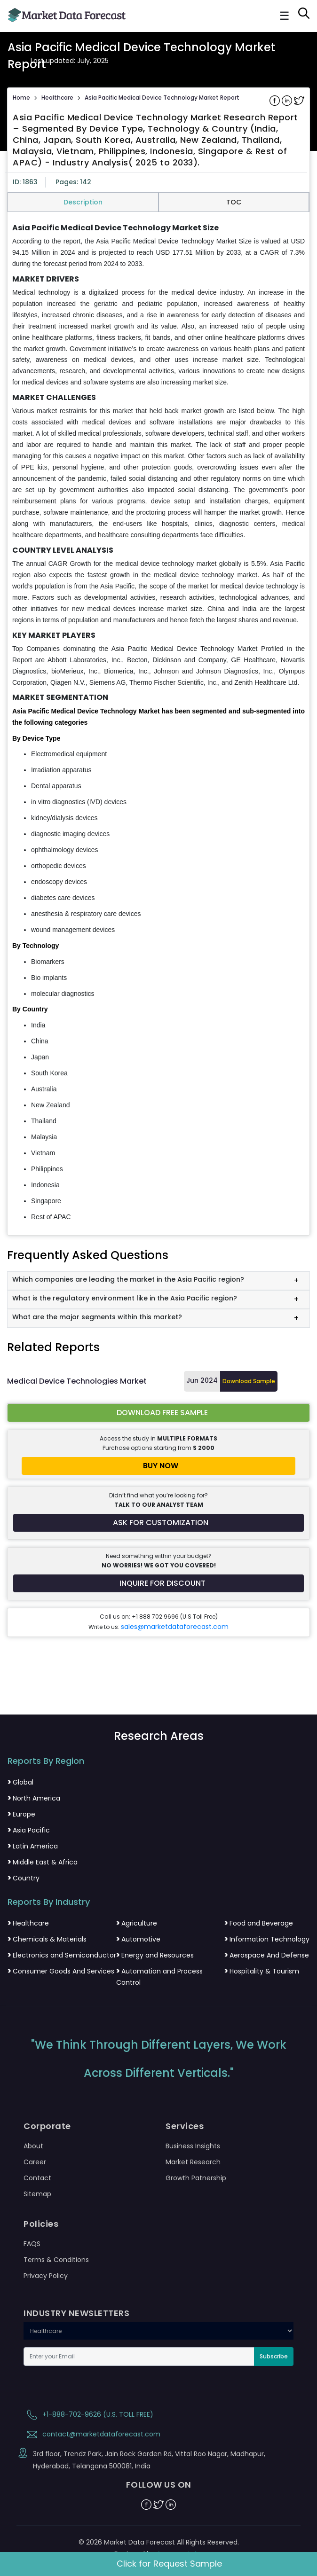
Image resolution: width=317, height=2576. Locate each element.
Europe (21, 1814)
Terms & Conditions (56, 2259)
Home (21, 98)
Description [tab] (83, 202)
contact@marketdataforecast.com (92, 2434)
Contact (37, 2178)
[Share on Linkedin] (288, 99)
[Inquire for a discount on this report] (158, 1583)
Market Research (193, 2162)
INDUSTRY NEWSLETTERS (76, 2313)
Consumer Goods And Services (61, 1971)
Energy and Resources (155, 1955)
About (33, 2146)
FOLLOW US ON (158, 2485)
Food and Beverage (258, 1923)
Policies (41, 2224)
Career (35, 2162)
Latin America (33, 1846)
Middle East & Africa (43, 1862)
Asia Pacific (29, 1830)
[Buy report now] (158, 1466)
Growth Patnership (196, 2178)
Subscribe (274, 2356)
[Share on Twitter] (299, 99)
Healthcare (57, 98)
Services (185, 2126)
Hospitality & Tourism (261, 1971)
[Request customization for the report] (158, 1523)
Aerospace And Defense (266, 1955)
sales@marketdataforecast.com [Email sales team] (175, 1626)
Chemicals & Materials (47, 1939)
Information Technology (266, 1939)
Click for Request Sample (169, 2563)
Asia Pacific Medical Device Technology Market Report (162, 98)
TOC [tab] (233, 202)
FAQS (32, 2243)
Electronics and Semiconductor (62, 1955)
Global (20, 1782)
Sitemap (37, 2194)
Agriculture (136, 1923)
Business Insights (193, 2146)
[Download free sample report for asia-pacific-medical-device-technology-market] (158, 1413)
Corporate (47, 2126)
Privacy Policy (46, 2275)
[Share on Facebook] (275, 99)
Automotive (138, 1939)
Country (24, 1878)
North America (34, 1798)
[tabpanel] (158, 723)
